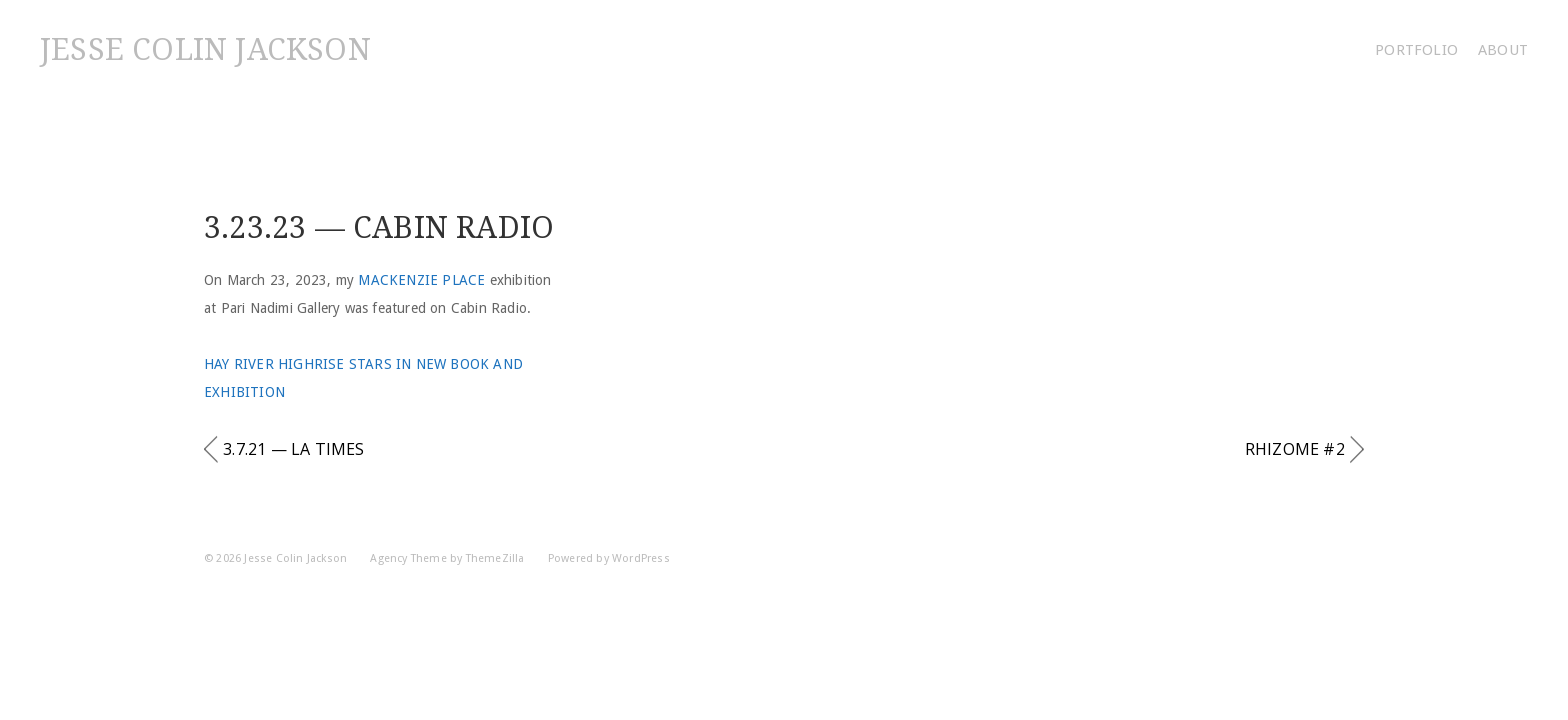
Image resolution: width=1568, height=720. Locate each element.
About (1503, 50)
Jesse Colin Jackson (205, 49)
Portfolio (1416, 50)
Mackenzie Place (421, 280)
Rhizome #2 (1295, 449)
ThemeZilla (495, 558)
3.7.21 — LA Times (293, 449)
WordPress (641, 558)
